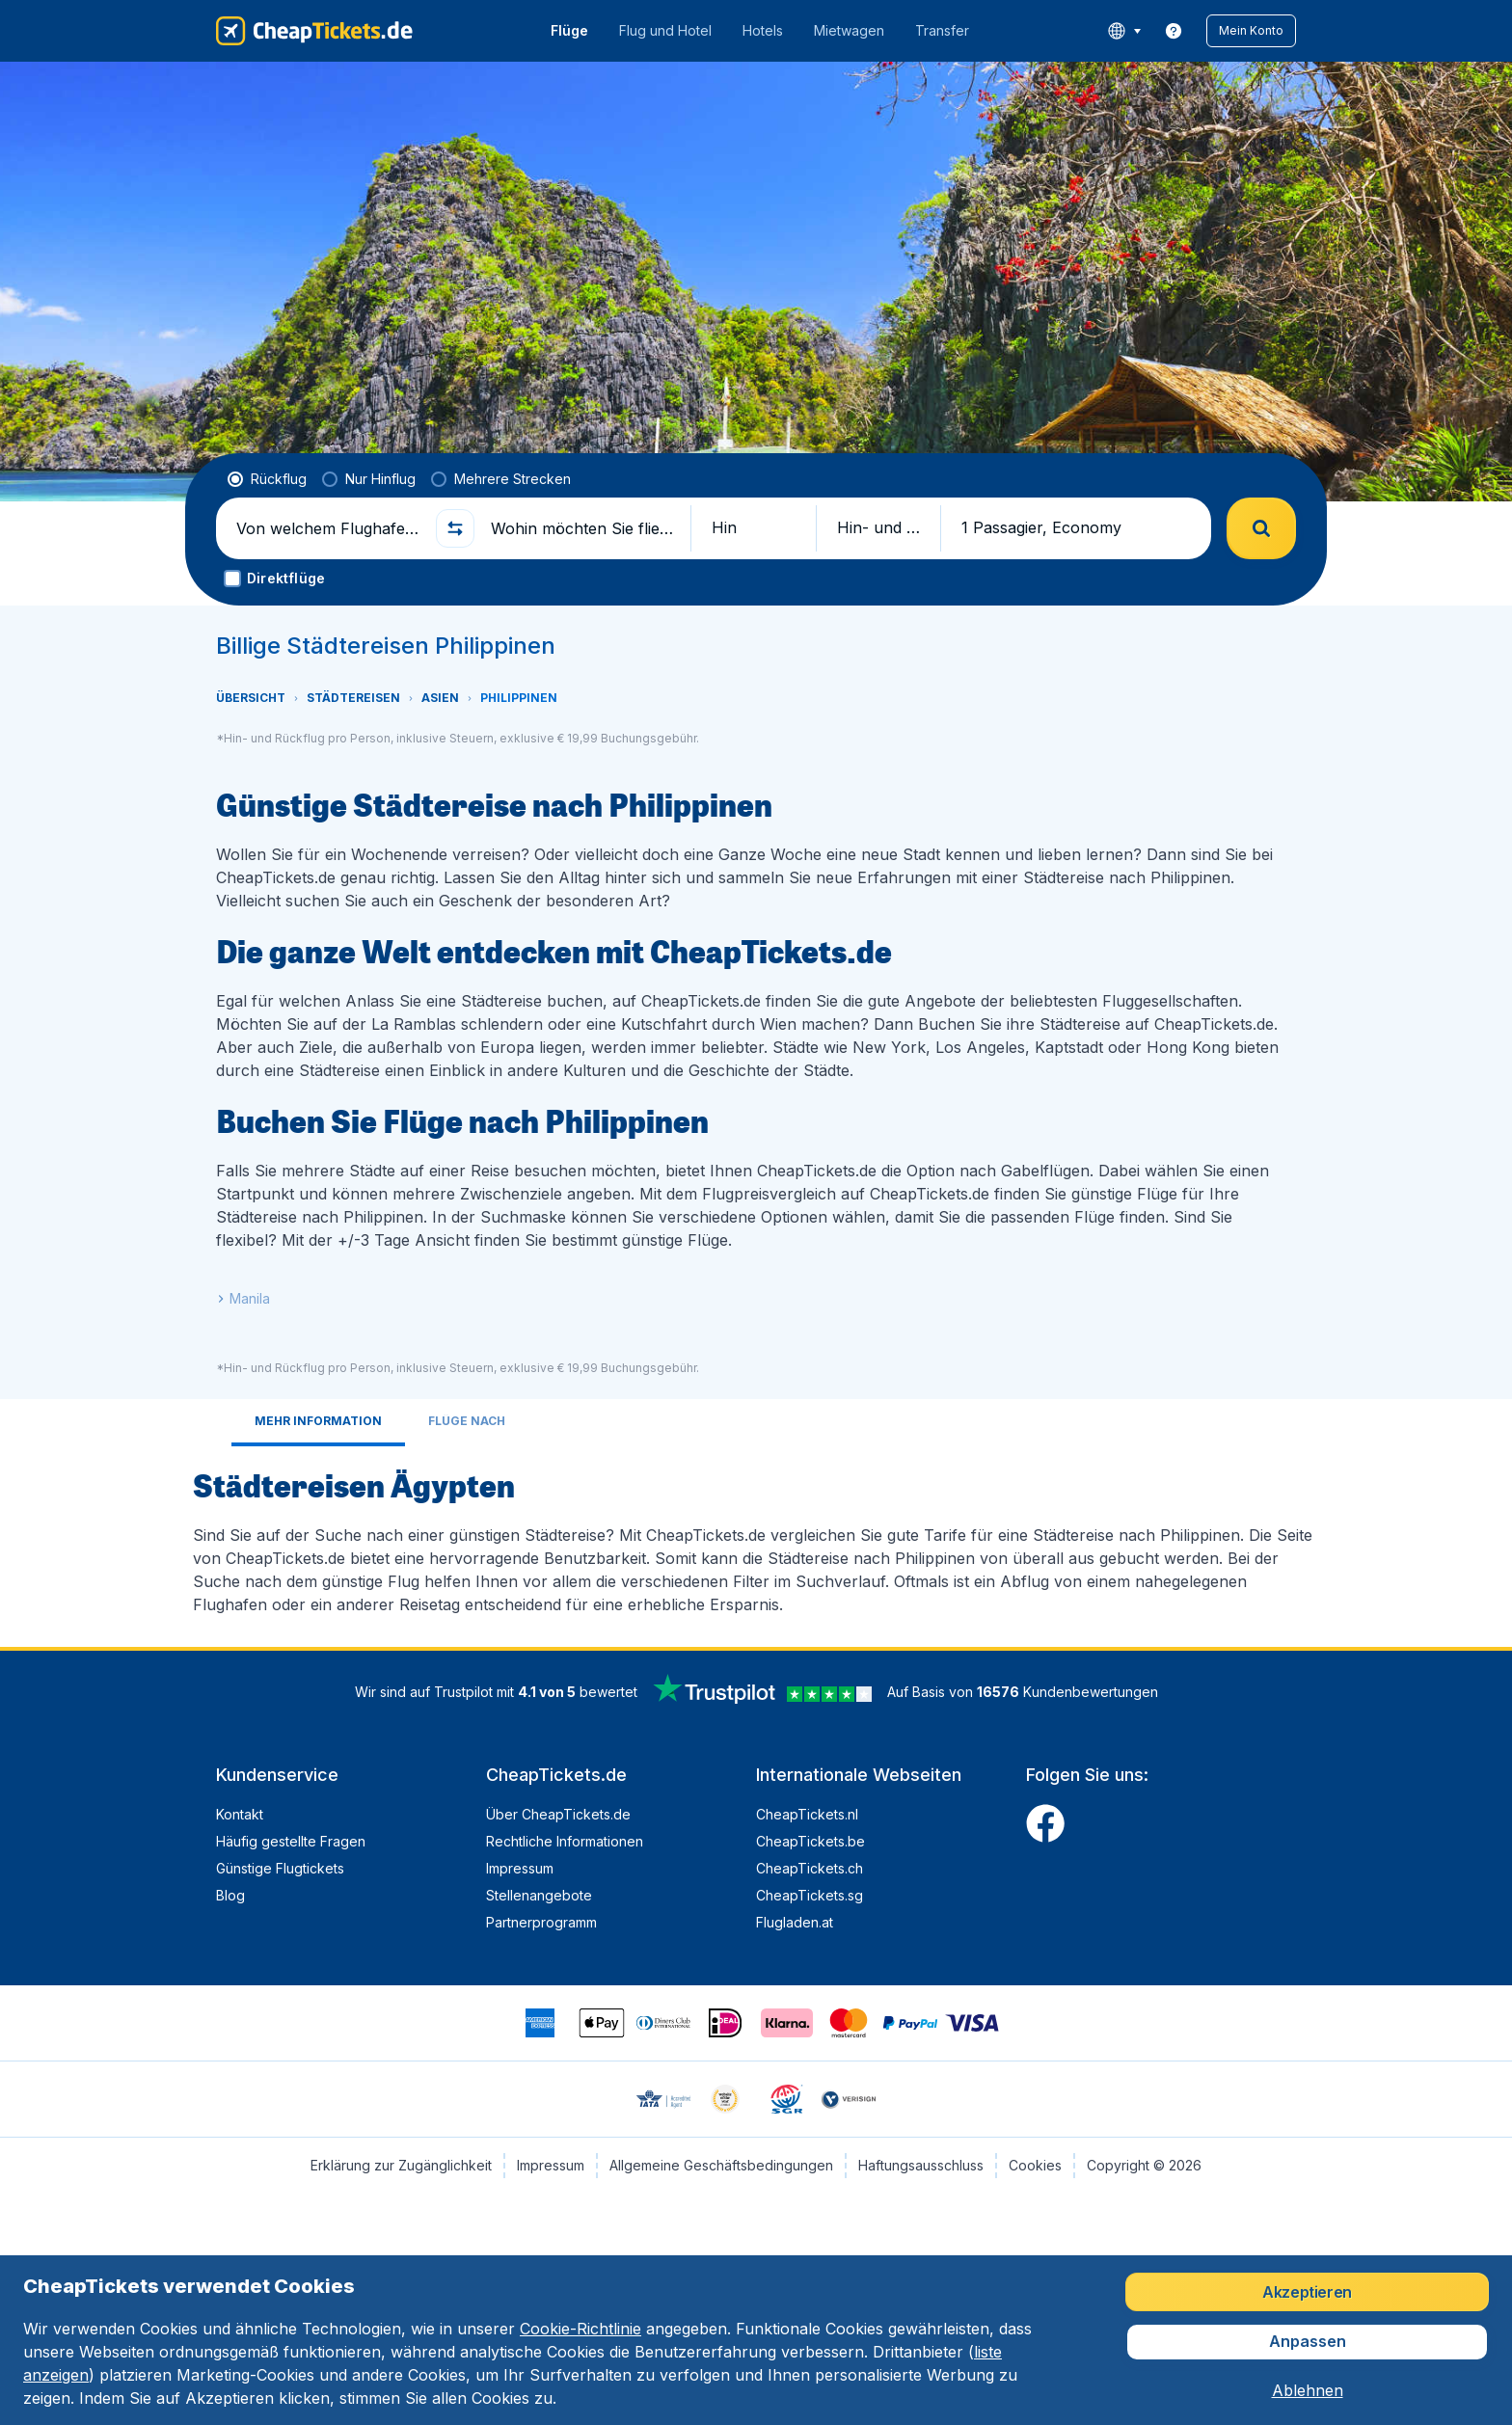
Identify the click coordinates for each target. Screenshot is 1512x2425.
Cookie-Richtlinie (580, 2328)
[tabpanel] (756, 1538)
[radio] (267, 479)
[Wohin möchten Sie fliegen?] (582, 528)
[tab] (318, 1422)
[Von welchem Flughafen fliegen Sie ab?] (328, 528)
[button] (1251, 30)
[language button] (1124, 30)
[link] (1173, 30)
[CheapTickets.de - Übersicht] (314, 31)
